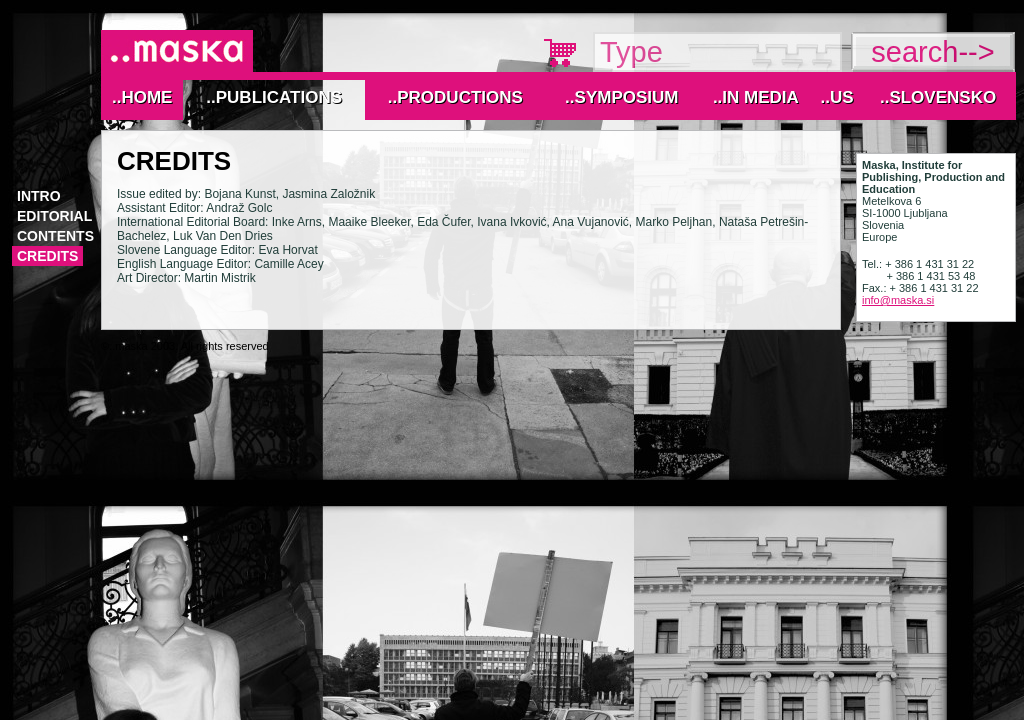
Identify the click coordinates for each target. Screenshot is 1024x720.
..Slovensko (938, 97)
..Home (142, 97)
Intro (39, 196)
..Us (836, 97)
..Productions (455, 97)
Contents (55, 236)
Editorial (54, 216)
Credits (47, 256)
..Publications (274, 97)
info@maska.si (898, 300)
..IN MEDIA (756, 97)
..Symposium (621, 97)
